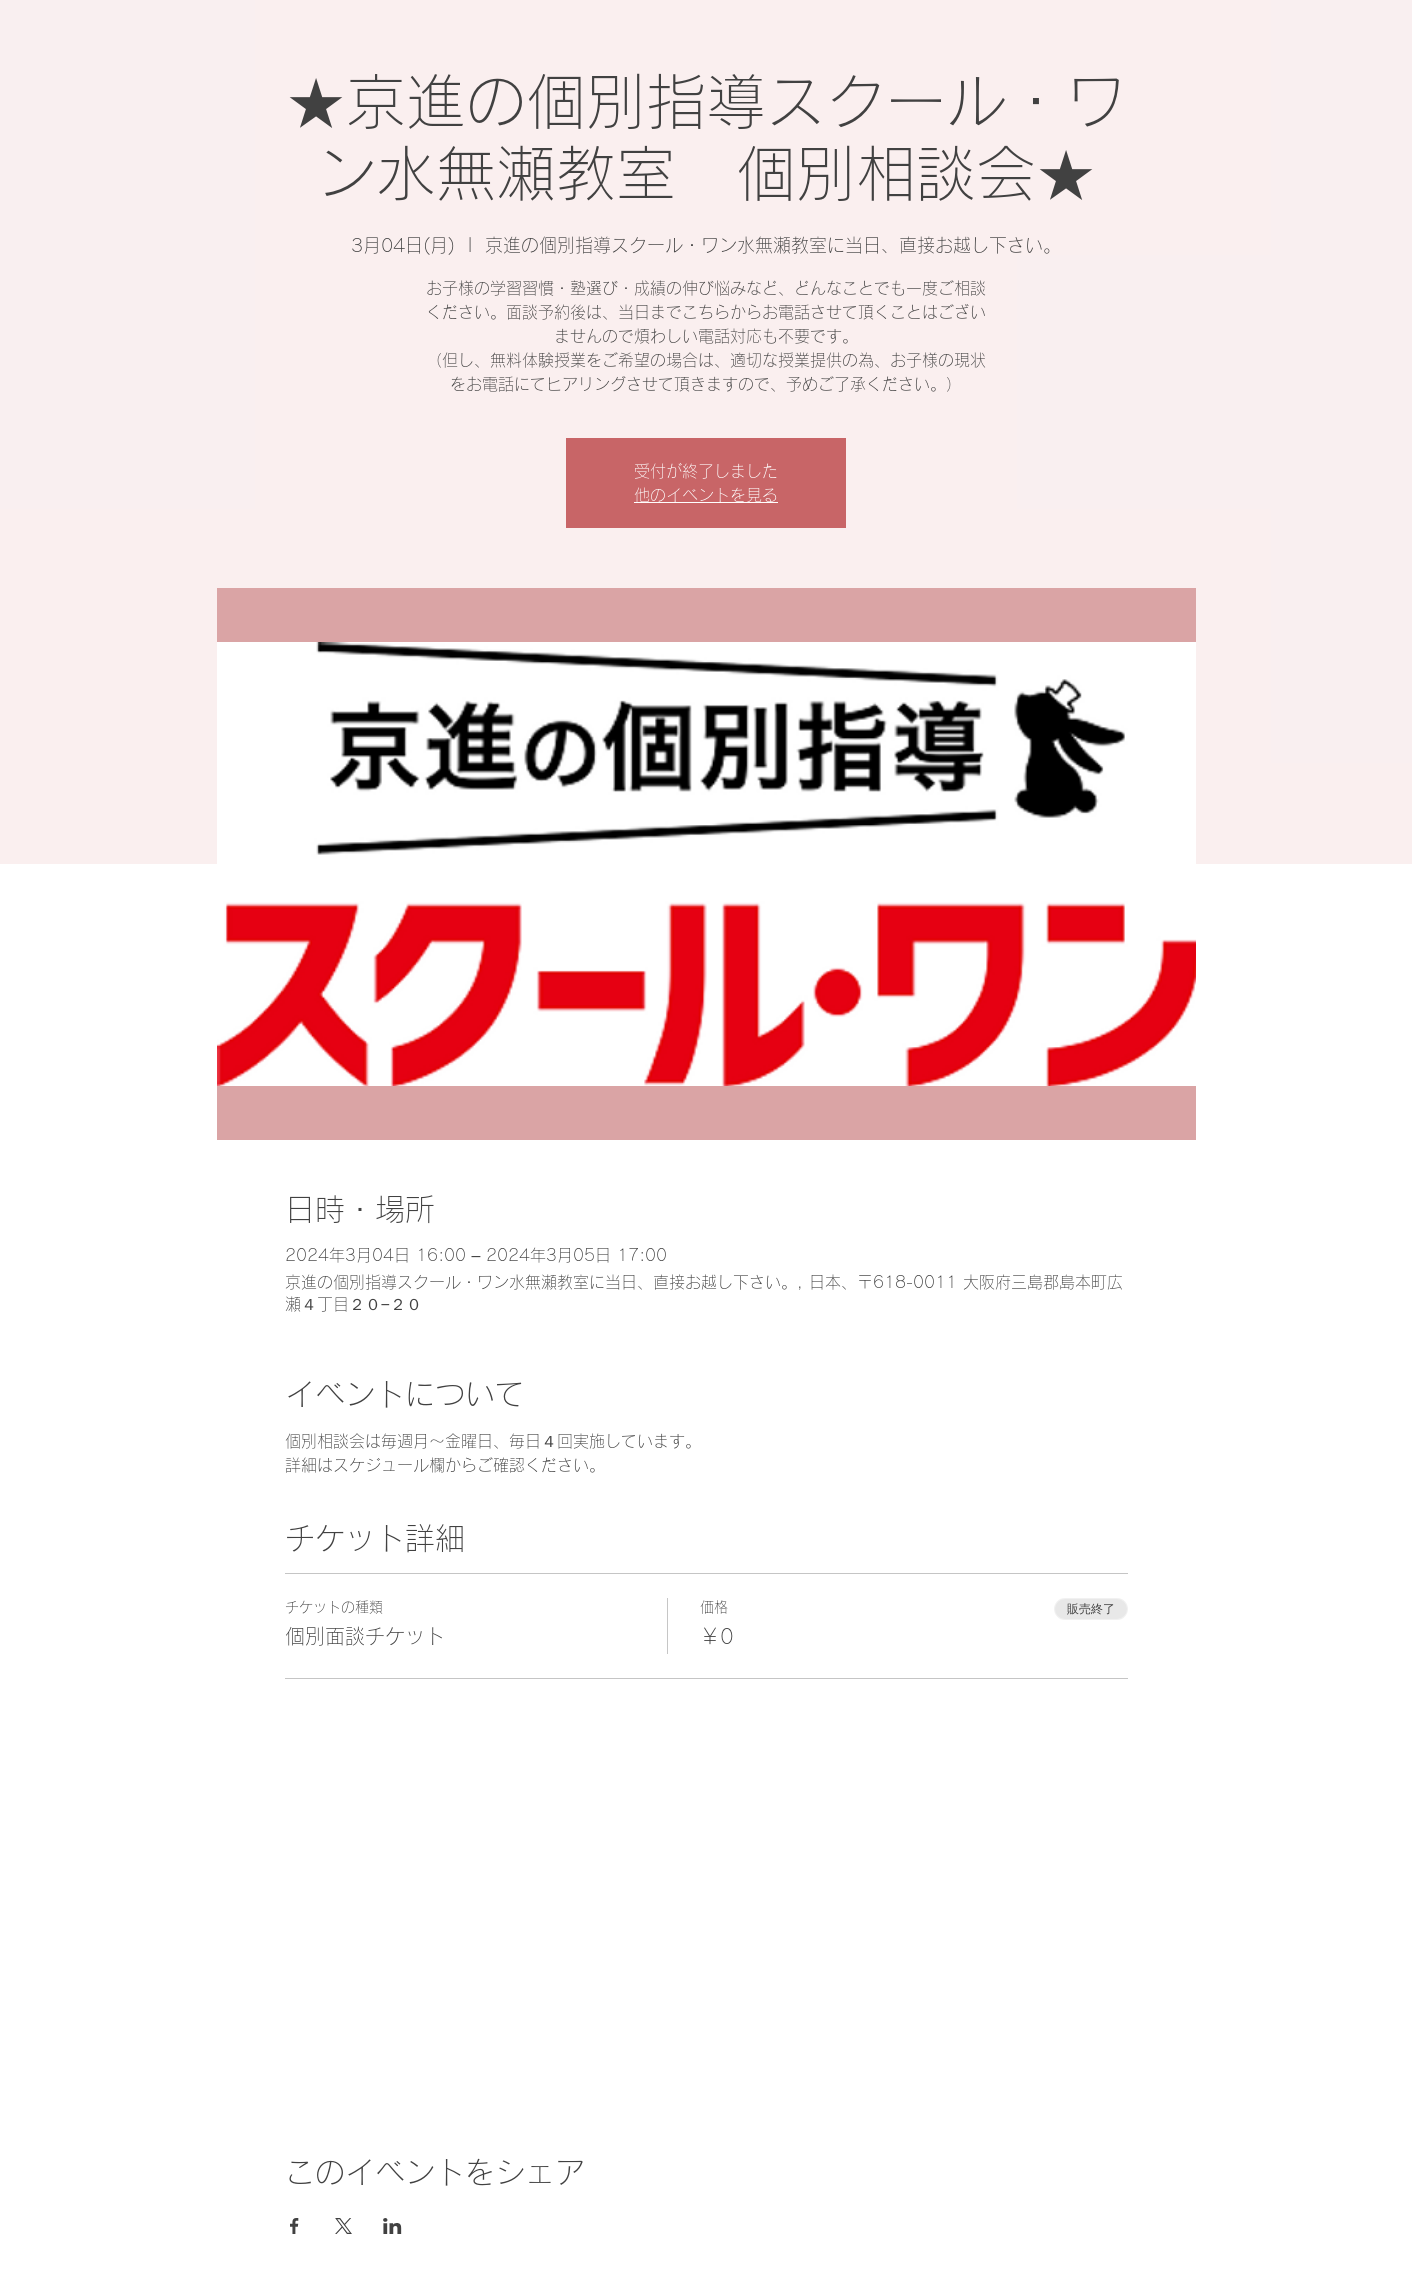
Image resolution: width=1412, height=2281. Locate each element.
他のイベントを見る (706, 495)
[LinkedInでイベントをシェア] (392, 2226)
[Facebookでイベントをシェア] (294, 2226)
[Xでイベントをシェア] (343, 2226)
